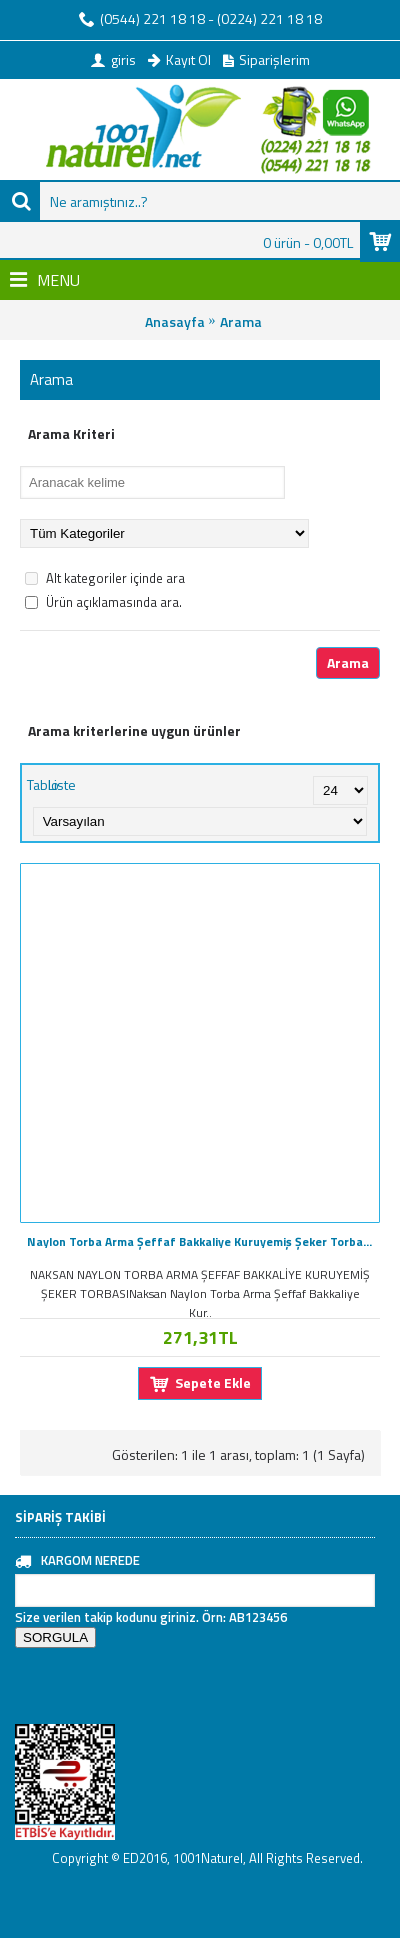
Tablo (43, 784)
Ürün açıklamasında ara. (103, 602)
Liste (62, 784)
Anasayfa (175, 321)
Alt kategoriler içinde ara (105, 578)
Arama (241, 321)
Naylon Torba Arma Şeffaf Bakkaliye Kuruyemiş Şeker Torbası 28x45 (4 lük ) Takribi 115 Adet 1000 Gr (203, 1241)
